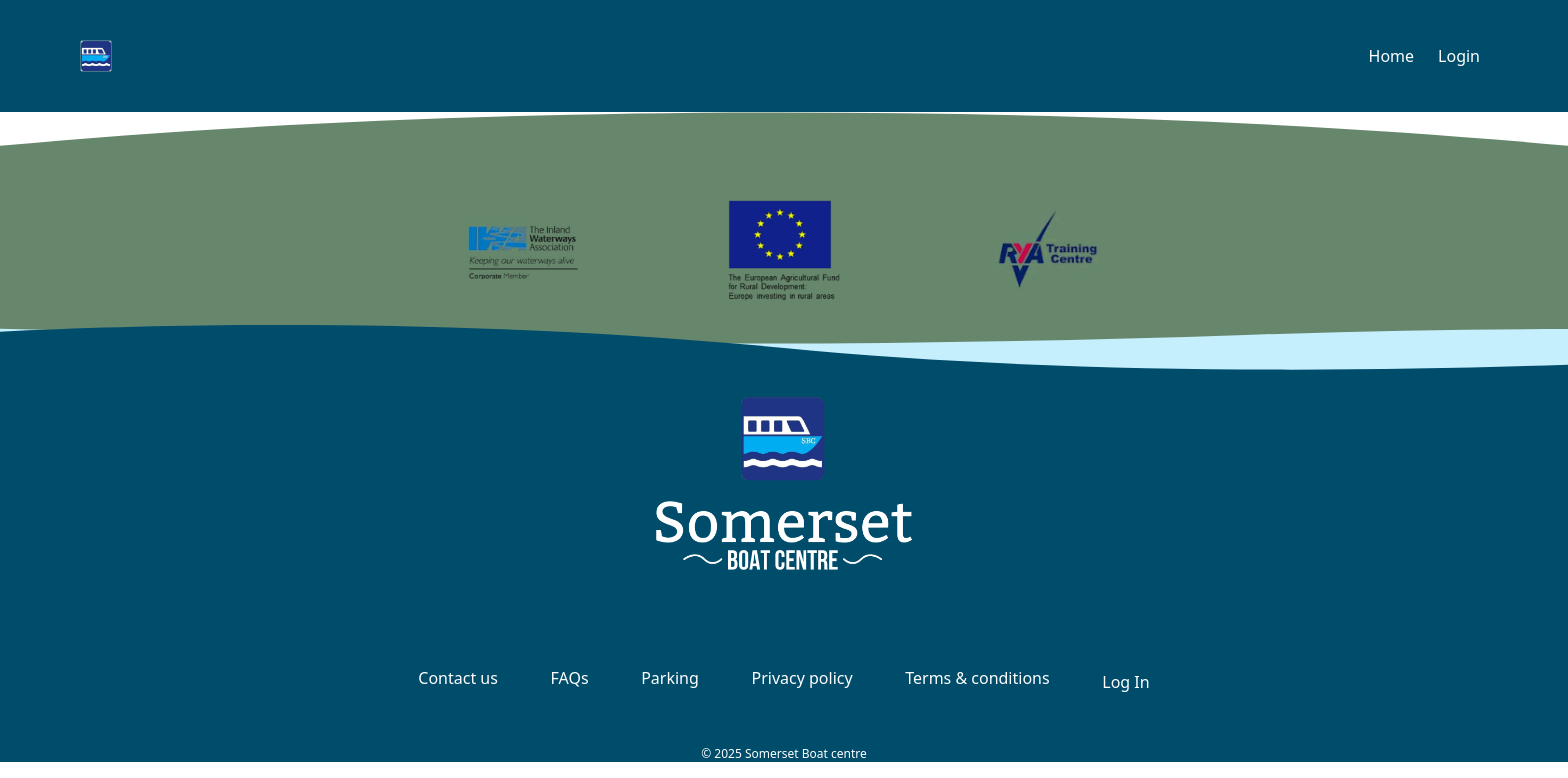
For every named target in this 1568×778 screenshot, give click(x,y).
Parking (670, 678)
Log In (1125, 682)
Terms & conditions (977, 678)
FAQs (570, 678)
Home (1392, 56)
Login (1459, 56)
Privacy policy (801, 678)
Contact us (458, 678)
